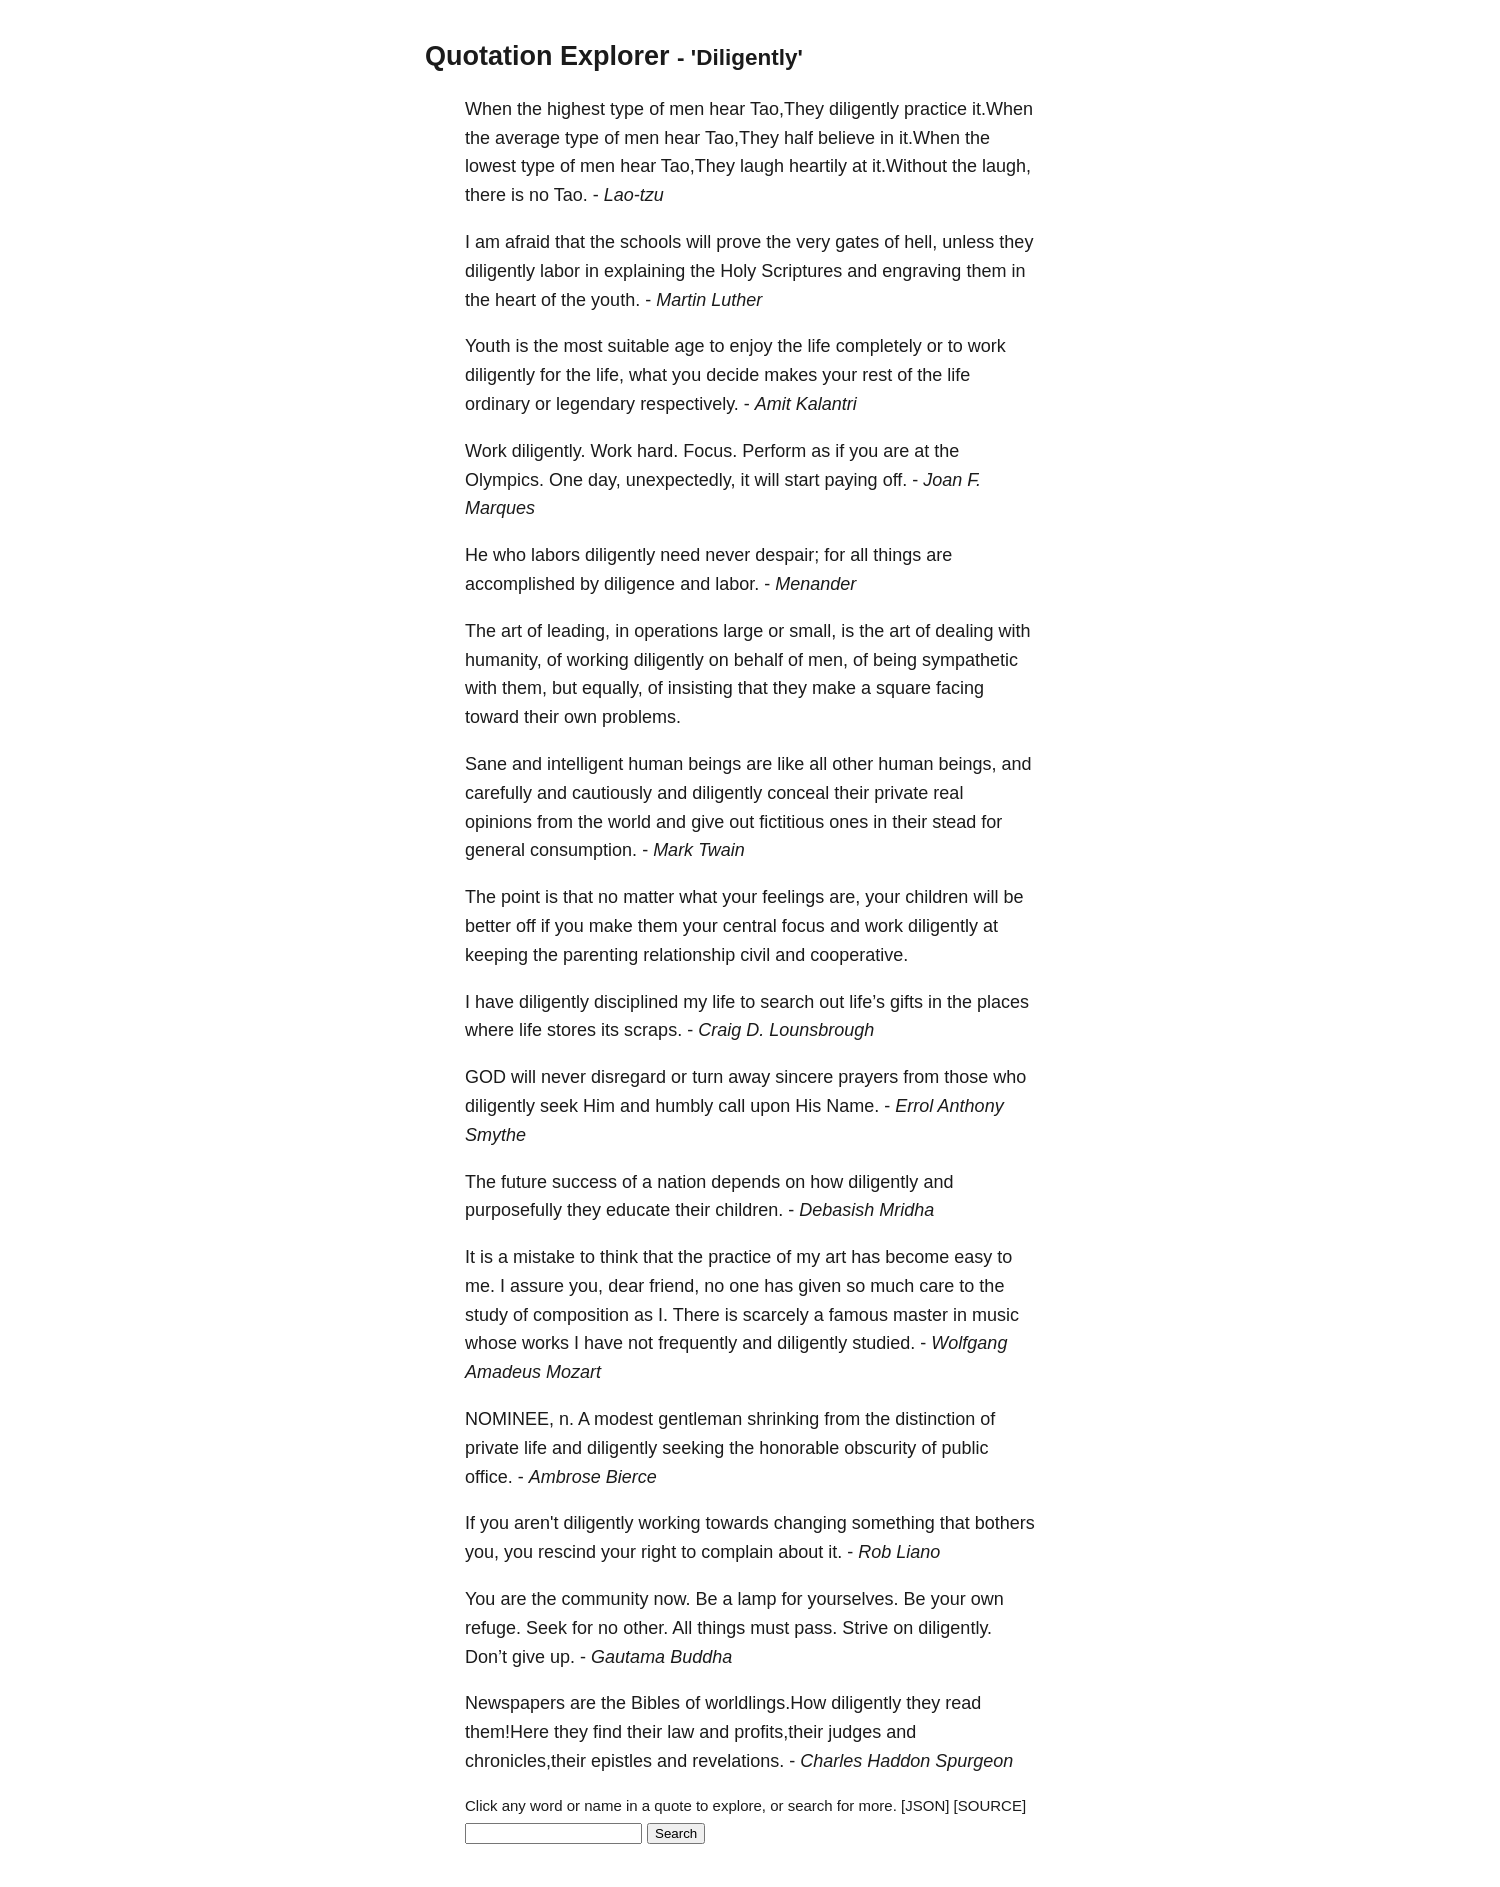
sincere (804, 1077)
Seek (546, 1628)
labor (560, 271)
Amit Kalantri (806, 404)
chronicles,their (525, 1761)
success (584, 1182)
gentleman (700, 1419)
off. (895, 480)
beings (714, 764)
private (901, 793)
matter (648, 897)
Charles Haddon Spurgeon (906, 1761)
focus (803, 926)
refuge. (493, 1628)
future (524, 1182)
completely (879, 346)
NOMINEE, (509, 1419)
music (995, 1315)
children (936, 897)
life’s (867, 1002)
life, (610, 375)
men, (828, 660)
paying (851, 480)
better (488, 926)
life (819, 346)
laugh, (1006, 166)
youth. (615, 300)
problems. (641, 717)
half (798, 138)
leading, (578, 631)
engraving (921, 271)
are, (844, 897)
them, (524, 688)
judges (854, 1732)
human (655, 764)
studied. (883, 1343)
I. (663, 1315)
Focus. (710, 451)
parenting (600, 955)
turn (707, 1077)
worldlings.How (765, 1703)
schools (650, 242)
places (1003, 1002)
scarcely (776, 1315)
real (948, 793)
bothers (1005, 1523)
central (750, 926)
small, (812, 631)
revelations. (738, 1761)
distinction (935, 1419)
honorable (799, 1448)
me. (480, 1286)
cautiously (612, 793)
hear (727, 109)
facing (960, 688)
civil (755, 955)
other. (645, 1628)
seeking (693, 1448)
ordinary (497, 404)
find (607, 1732)
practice (935, 109)
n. (566, 1419)
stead (954, 822)
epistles (621, 1761)
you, (586, 1286)
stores (571, 1030)
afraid (527, 242)
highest (576, 109)
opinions (498, 822)
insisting (700, 688)
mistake (544, 1257)
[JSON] (925, 1805)
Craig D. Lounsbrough (786, 1030)
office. (489, 1477)
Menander (815, 584)
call (731, 1106)
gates (857, 242)
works (545, 1343)
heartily (818, 166)
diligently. (549, 451)
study (486, 1315)
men (686, 109)
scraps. (653, 1030)
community (604, 1599)
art (511, 631)
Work (486, 451)
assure (537, 1286)
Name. (852, 1106)
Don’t (486, 1657)
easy (973, 1257)
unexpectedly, (681, 480)
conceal (798, 793)
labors (555, 555)
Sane (486, 764)
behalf (758, 660)
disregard (628, 1077)
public (964, 1448)
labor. (737, 584)
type (627, 109)
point (520, 897)
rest (877, 375)
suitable (638, 346)
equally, (612, 688)
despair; (787, 555)
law (680, 1732)
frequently (697, 1343)
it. (835, 1552)
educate (638, 1210)
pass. (815, 1628)
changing (810, 1523)
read (963, 1703)
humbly (684, 1106)
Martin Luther (709, 300)
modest (623, 1419)
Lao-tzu (634, 195)
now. (671, 1599)
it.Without (909, 166)
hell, (920, 242)
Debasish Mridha (866, 1210)
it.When (1002, 109)
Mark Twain (699, 850)
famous (858, 1315)
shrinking (783, 1419)
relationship (689, 955)
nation (681, 1182)
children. (749, 1210)
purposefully (513, 1210)
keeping (496, 955)
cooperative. (859, 955)
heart (515, 300)
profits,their (778, 1732)
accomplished (520, 584)
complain (737, 1552)
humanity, (503, 660)
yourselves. (853, 1599)
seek (559, 1106)
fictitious (791, 822)
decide (732, 375)
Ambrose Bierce (593, 1477)
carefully (498, 793)
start (802, 480)
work (987, 346)
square (903, 688)
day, (604, 480)
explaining (644, 271)
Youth (487, 346)
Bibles (655, 1703)
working (598, 660)
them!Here (507, 1732)
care (936, 1286)
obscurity (880, 1448)
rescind (567, 1552)
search (787, 1002)
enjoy (751, 346)
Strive (865, 1628)
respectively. (689, 404)
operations (676, 631)
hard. (657, 451)
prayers (868, 1077)
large (743, 631)
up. (562, 1657)
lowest (490, 166)
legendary (595, 404)
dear (626, 1286)
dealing (964, 631)
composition (581, 1315)
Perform (774, 451)
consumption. (583, 850)
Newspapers (515, 1703)
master (920, 1315)
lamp (757, 1599)
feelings (793, 897)
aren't (536, 1523)
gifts (906, 1002)
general (495, 850)
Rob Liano (899, 1552)
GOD (485, 1077)
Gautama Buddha (661, 1657)
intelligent (585, 764)
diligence (639, 584)
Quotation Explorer (547, 56)
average (527, 138)
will (698, 242)
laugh (762, 166)
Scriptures (801, 271)
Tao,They (787, 109)
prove (738, 242)
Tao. (571, 195)
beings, (967, 764)
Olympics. (504, 480)
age (689, 346)
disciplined (636, 1002)
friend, (674, 1286)
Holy (738, 271)
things (897, 555)
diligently (864, 109)
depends (745, 1182)
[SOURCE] (990, 1805)
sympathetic (970, 660)
